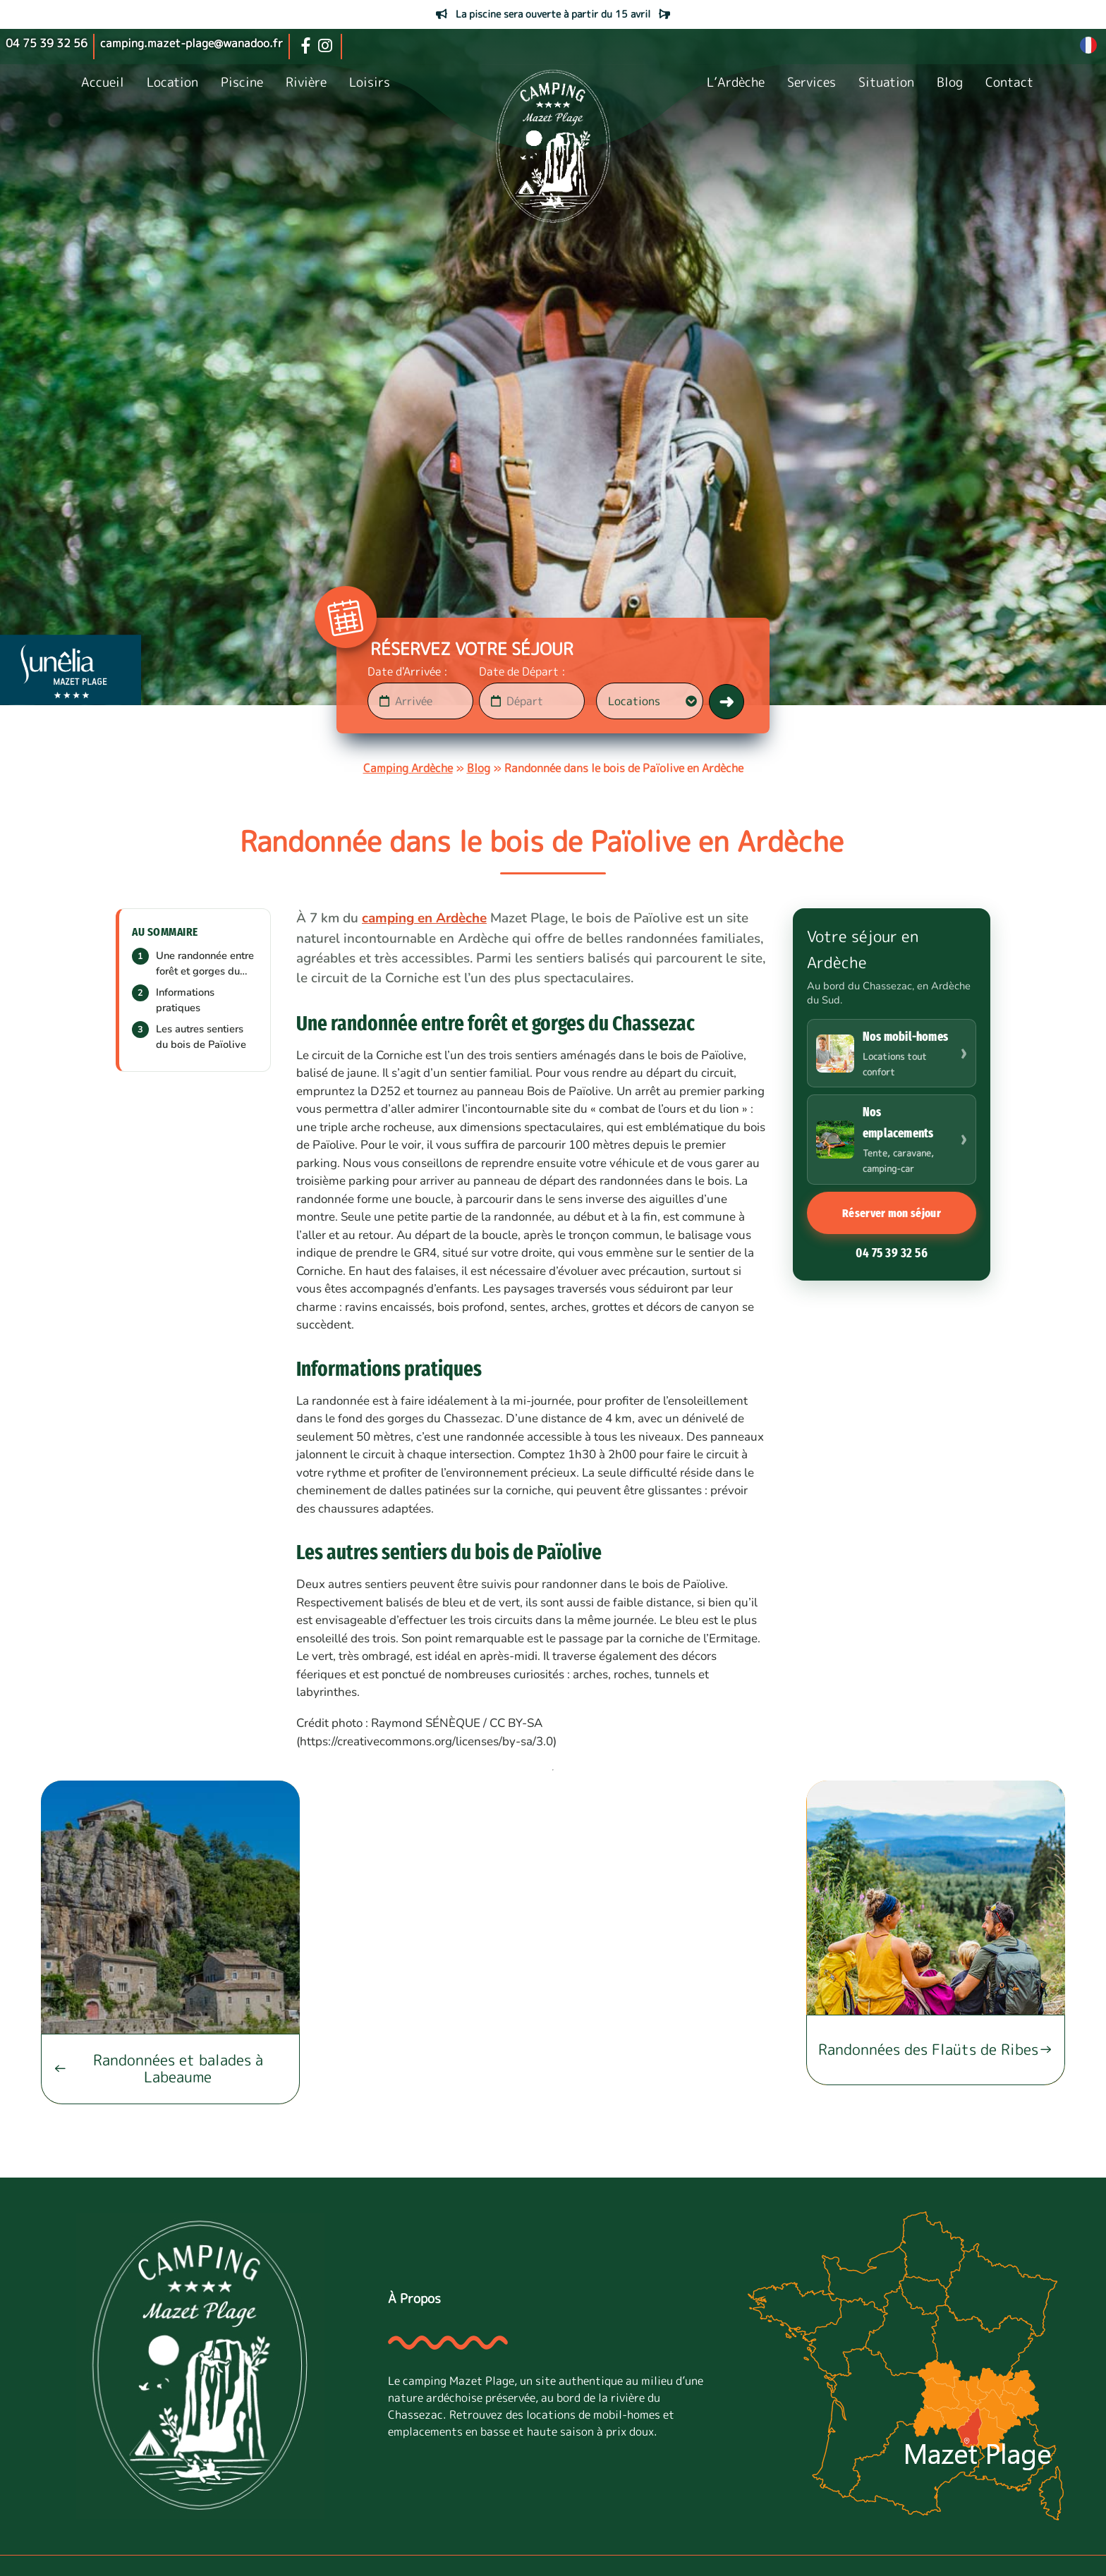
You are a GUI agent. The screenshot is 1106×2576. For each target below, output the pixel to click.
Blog (950, 82)
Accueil (102, 82)
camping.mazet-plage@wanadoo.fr (191, 43)
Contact (1009, 82)
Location (172, 82)
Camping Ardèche (408, 768)
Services (811, 82)
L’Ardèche (736, 82)
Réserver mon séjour (891, 1213)
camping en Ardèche (424, 918)
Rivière (306, 82)
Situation (886, 82)
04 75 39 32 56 (892, 1253)
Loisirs (369, 82)
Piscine (242, 82)
